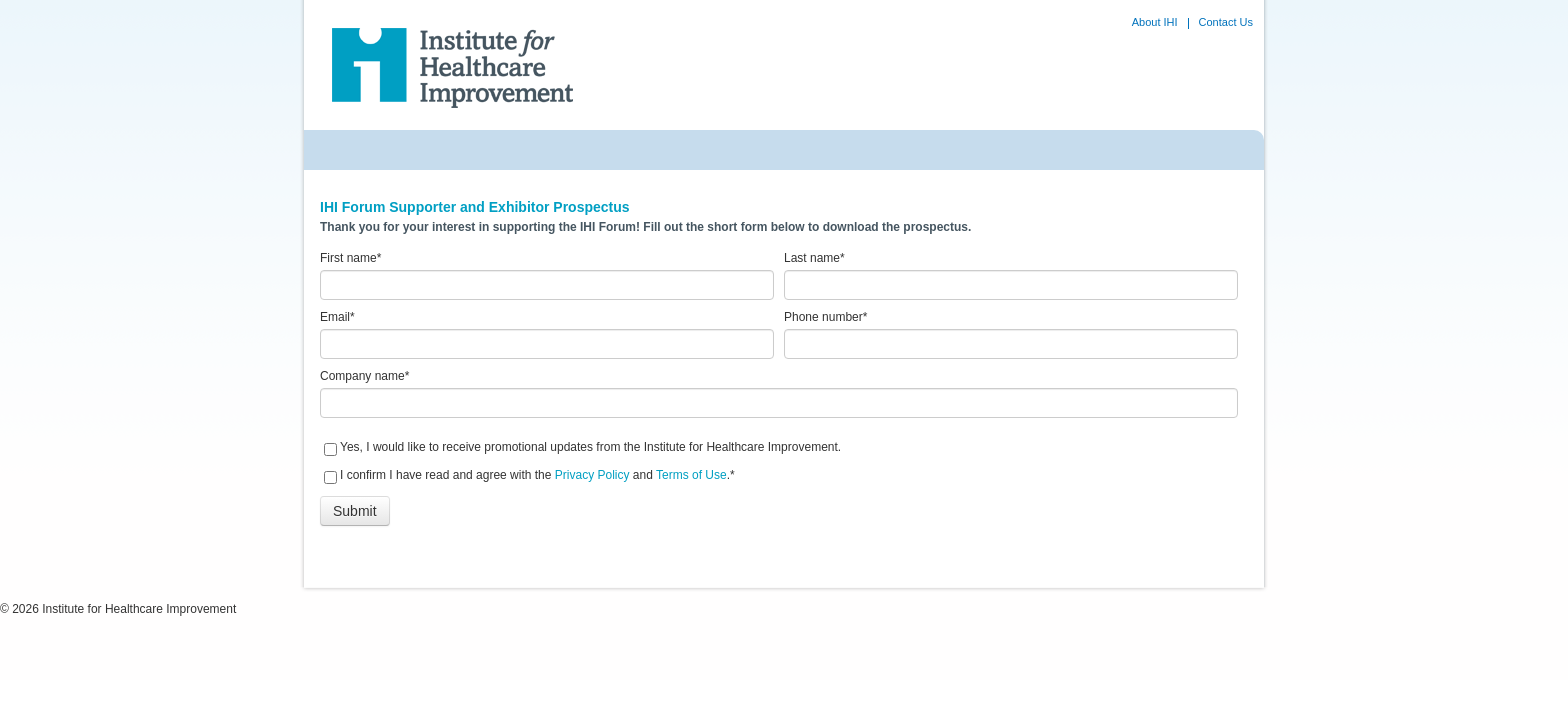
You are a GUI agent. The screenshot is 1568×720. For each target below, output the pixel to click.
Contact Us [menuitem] (1226, 22)
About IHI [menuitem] (1155, 22)
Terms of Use (691, 475)
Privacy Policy (592, 475)
